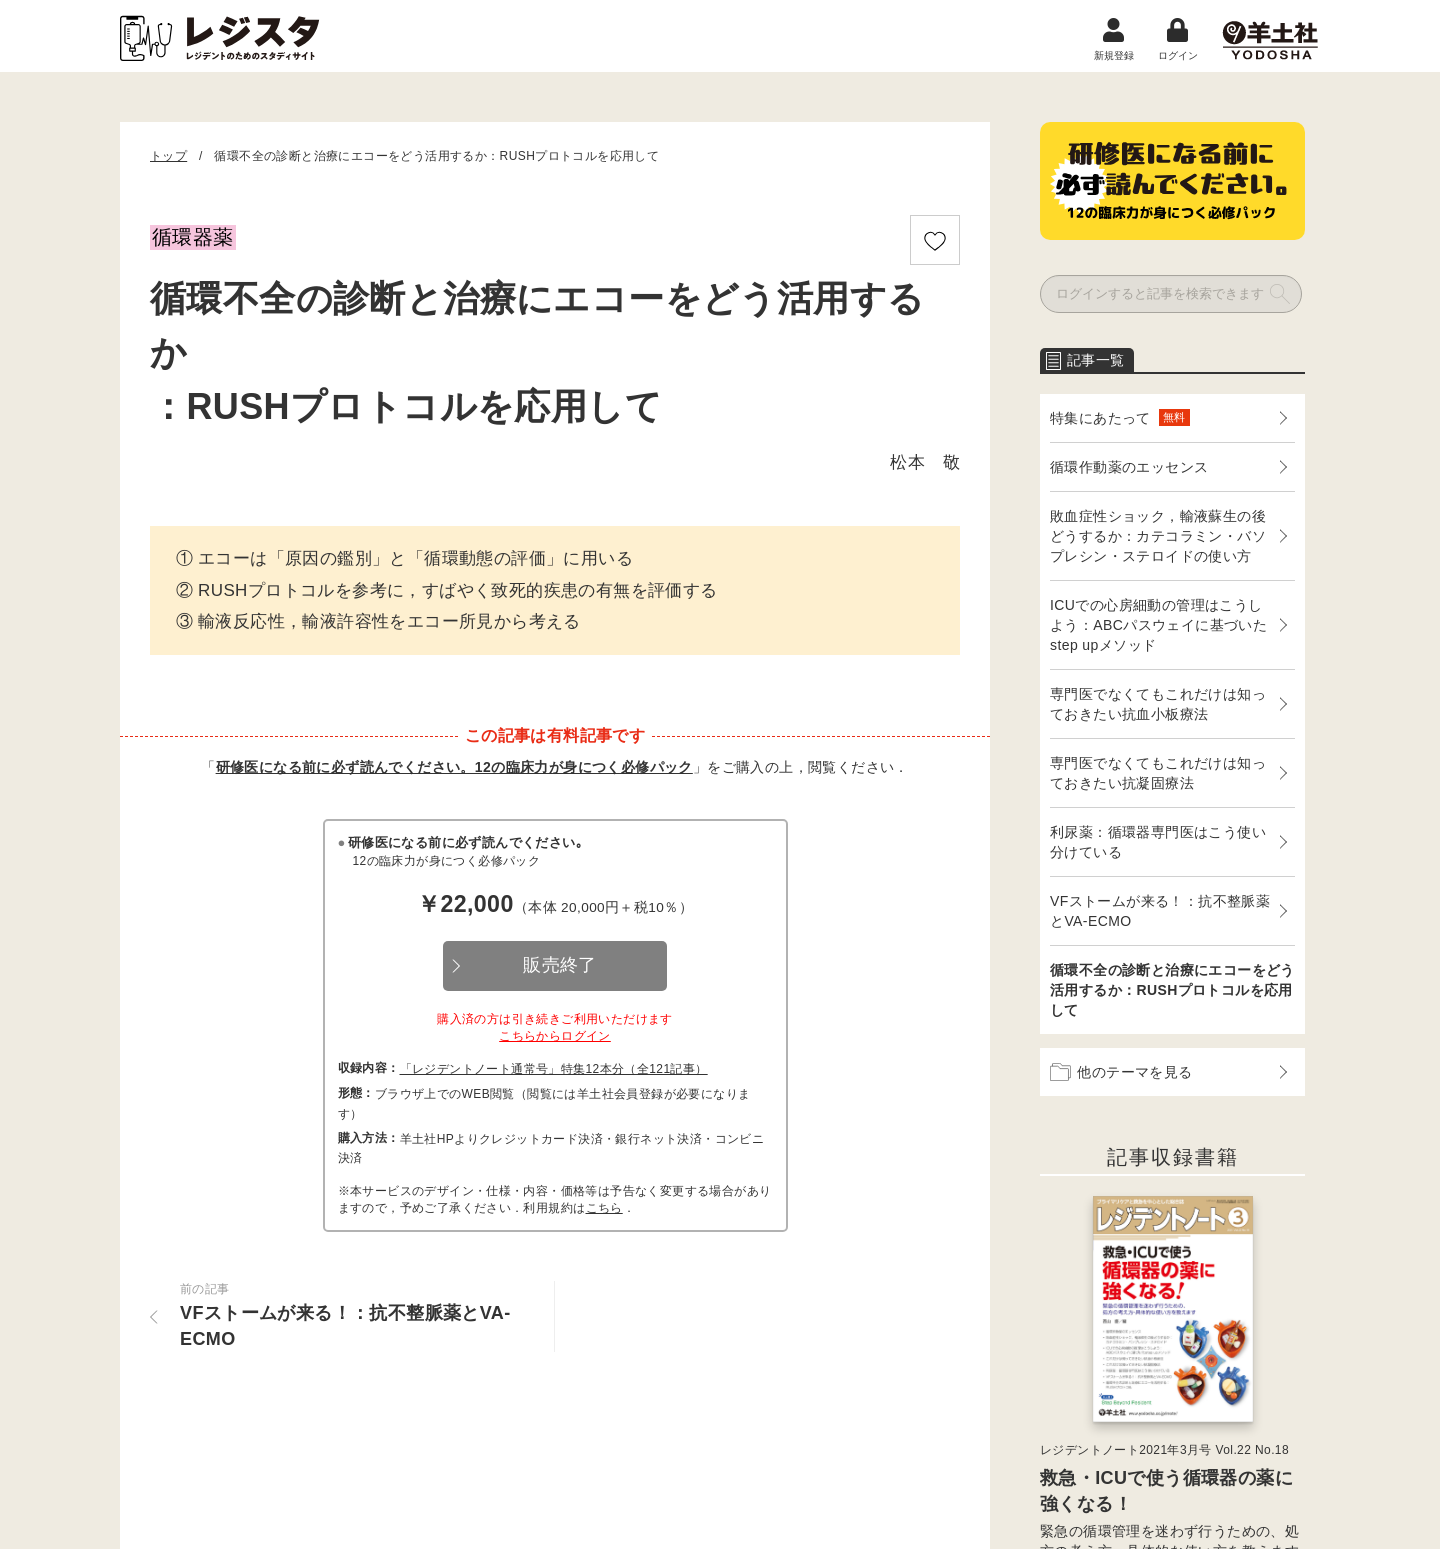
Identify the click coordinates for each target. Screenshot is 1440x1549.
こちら (604, 1208)
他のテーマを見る (1121, 1072)
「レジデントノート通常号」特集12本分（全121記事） (554, 1069)
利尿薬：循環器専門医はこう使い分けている (1158, 842)
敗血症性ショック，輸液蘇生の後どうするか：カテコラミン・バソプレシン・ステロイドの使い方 (1158, 536)
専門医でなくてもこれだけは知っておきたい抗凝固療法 (1158, 773)
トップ (168, 156)
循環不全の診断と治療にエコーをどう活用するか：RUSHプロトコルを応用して (1172, 990)
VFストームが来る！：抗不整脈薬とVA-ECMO (1160, 911)
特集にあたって (1120, 417)
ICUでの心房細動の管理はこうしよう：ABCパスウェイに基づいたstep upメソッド (1158, 625)
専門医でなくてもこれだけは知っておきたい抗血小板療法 (1158, 704)
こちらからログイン (555, 1036)
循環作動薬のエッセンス (1129, 467)
